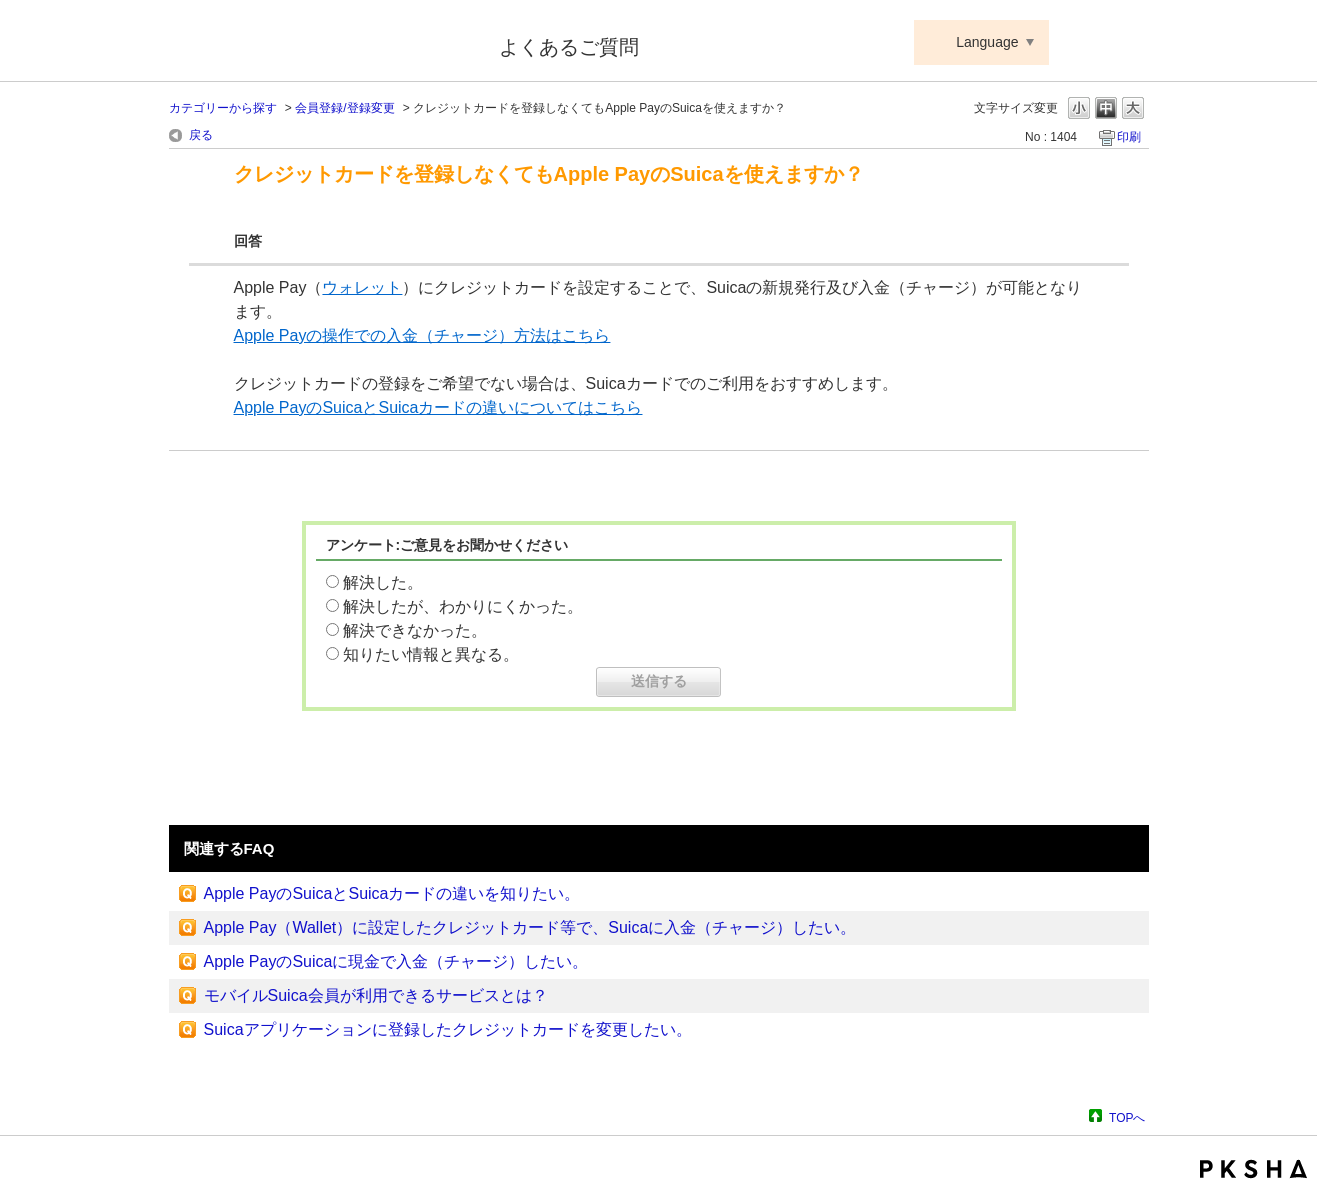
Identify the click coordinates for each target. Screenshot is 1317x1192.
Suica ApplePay (320, 43)
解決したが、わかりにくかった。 (463, 606)
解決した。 (383, 582)
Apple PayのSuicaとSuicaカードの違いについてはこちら (438, 407)
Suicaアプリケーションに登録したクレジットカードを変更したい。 (448, 1029)
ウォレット (362, 287)
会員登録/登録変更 (344, 108)
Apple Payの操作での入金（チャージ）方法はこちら (422, 335)
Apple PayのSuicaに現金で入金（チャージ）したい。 (396, 961)
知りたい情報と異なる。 (431, 654)
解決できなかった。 (415, 630)
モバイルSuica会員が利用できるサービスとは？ (376, 995)
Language (987, 42)
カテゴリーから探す (223, 108)
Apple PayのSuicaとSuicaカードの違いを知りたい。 (392, 893)
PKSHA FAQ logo (1253, 1169)
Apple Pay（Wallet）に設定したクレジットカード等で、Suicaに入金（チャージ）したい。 (530, 927)
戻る (201, 135)
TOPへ (1127, 1117)
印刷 (1129, 137)
